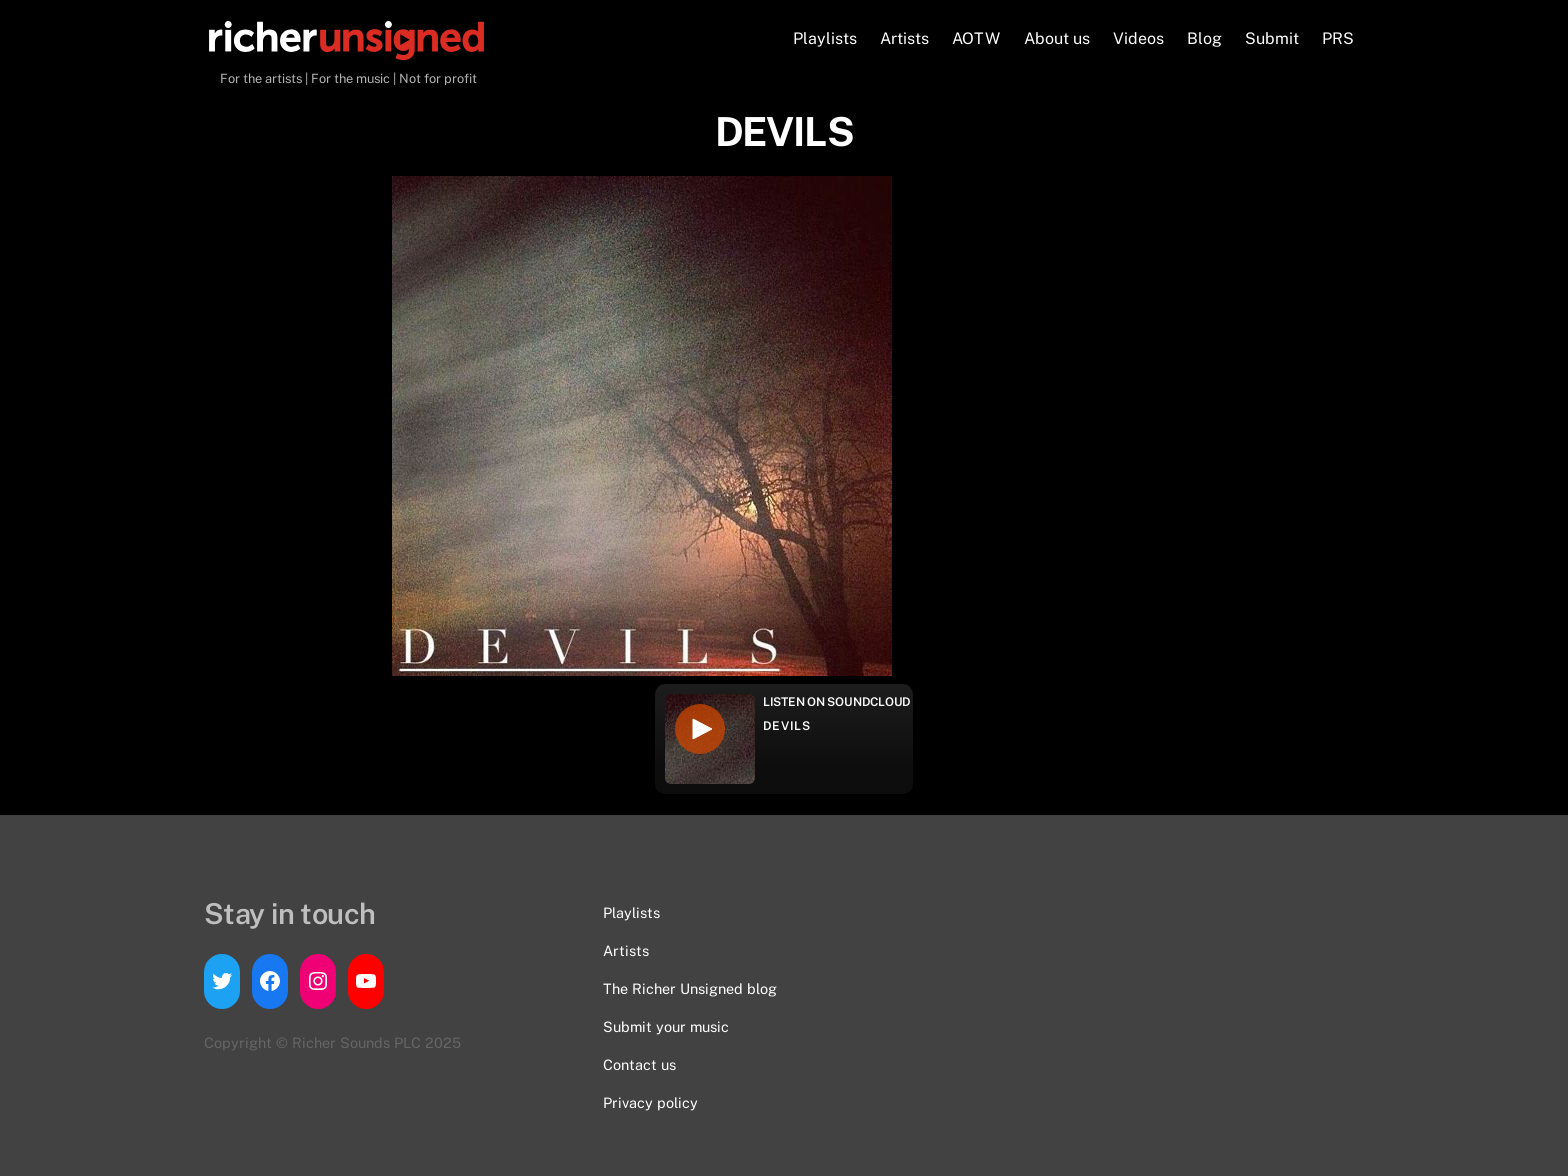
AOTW (976, 38)
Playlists (825, 38)
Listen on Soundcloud (837, 702)
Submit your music (666, 1026)
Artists (904, 38)
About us (1057, 38)
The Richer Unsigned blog (690, 988)
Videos (1138, 38)
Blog (1204, 38)
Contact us (639, 1064)
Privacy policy (650, 1102)
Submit (1272, 38)
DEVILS (787, 726)
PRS (1338, 38)
